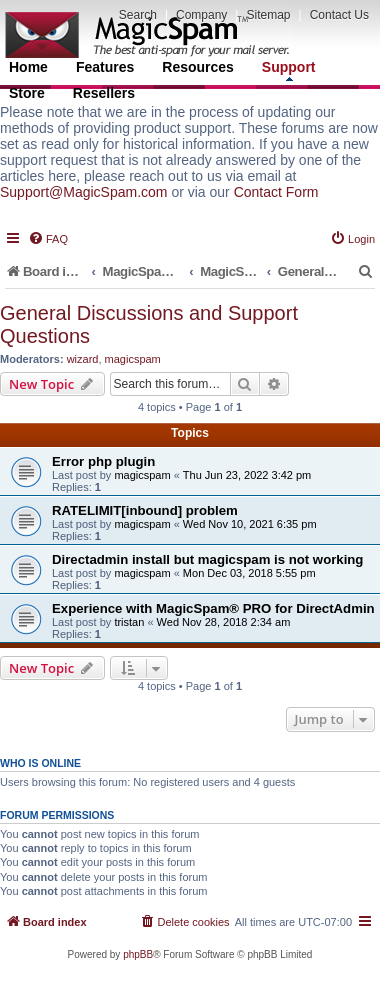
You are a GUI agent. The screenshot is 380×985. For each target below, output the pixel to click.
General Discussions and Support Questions (149, 324)
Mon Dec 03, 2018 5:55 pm (249, 573)
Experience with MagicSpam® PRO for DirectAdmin (213, 608)
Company (201, 15)
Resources (198, 67)
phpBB (138, 954)
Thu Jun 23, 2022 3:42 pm (247, 475)
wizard (83, 359)
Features (105, 67)
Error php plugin (103, 461)
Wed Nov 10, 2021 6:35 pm (250, 524)
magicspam (133, 359)
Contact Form (276, 192)
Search (138, 15)
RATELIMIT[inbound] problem (145, 510)
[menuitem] (48, 239)
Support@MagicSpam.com (84, 192)
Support (289, 70)
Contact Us (339, 15)
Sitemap (268, 15)
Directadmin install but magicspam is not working (207, 559)
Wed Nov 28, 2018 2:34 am (224, 622)
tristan (129, 622)
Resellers (104, 93)
